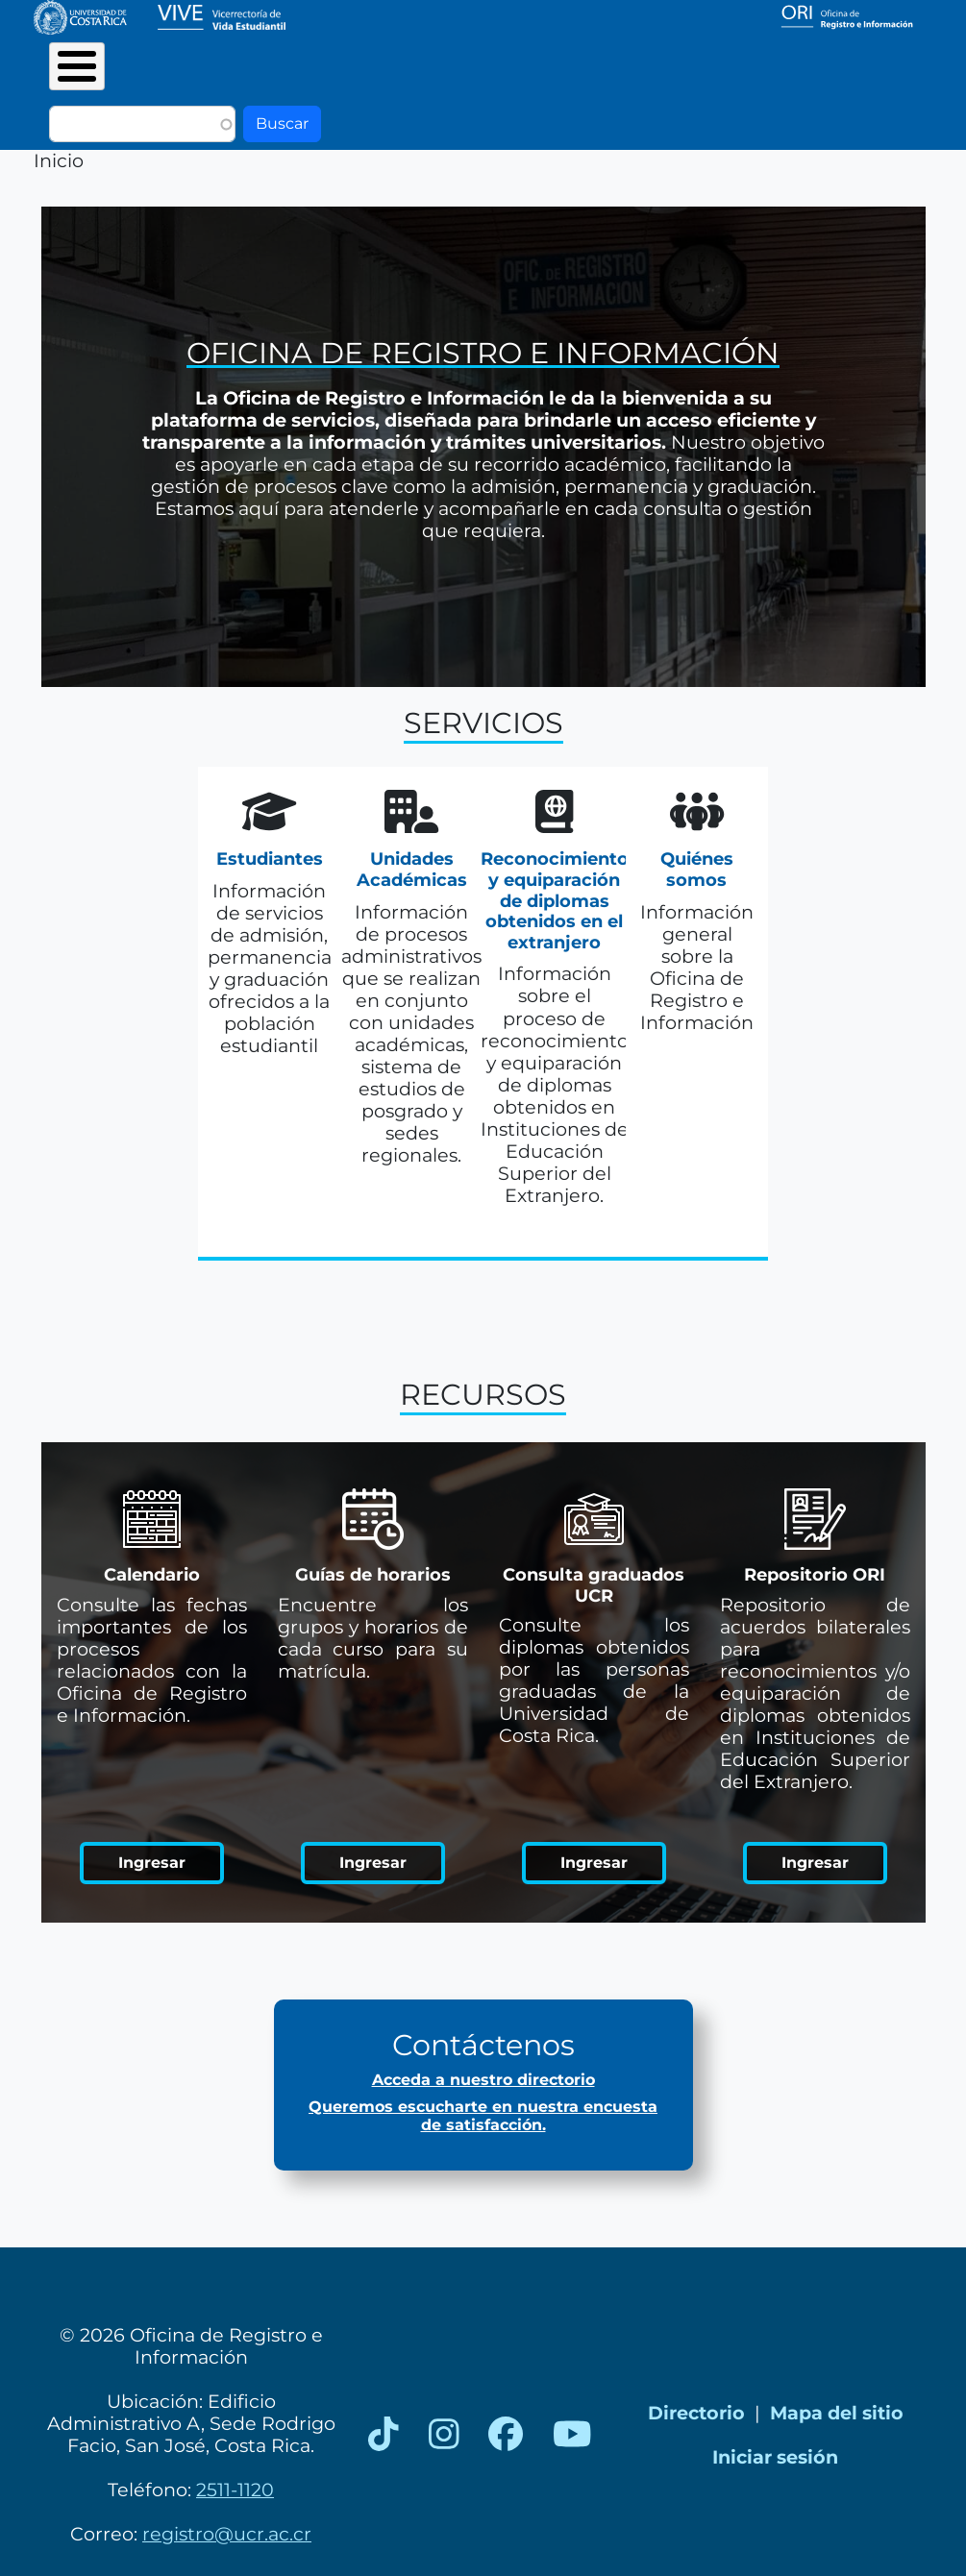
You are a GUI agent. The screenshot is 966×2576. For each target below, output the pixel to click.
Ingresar (152, 1862)
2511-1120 (235, 2489)
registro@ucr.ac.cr (226, 2533)
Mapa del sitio (837, 2412)
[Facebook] (505, 2435)
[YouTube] (572, 2435)
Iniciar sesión (775, 2456)
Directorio (696, 2412)
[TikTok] (383, 2435)
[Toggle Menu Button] (77, 66)
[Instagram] (444, 2435)
